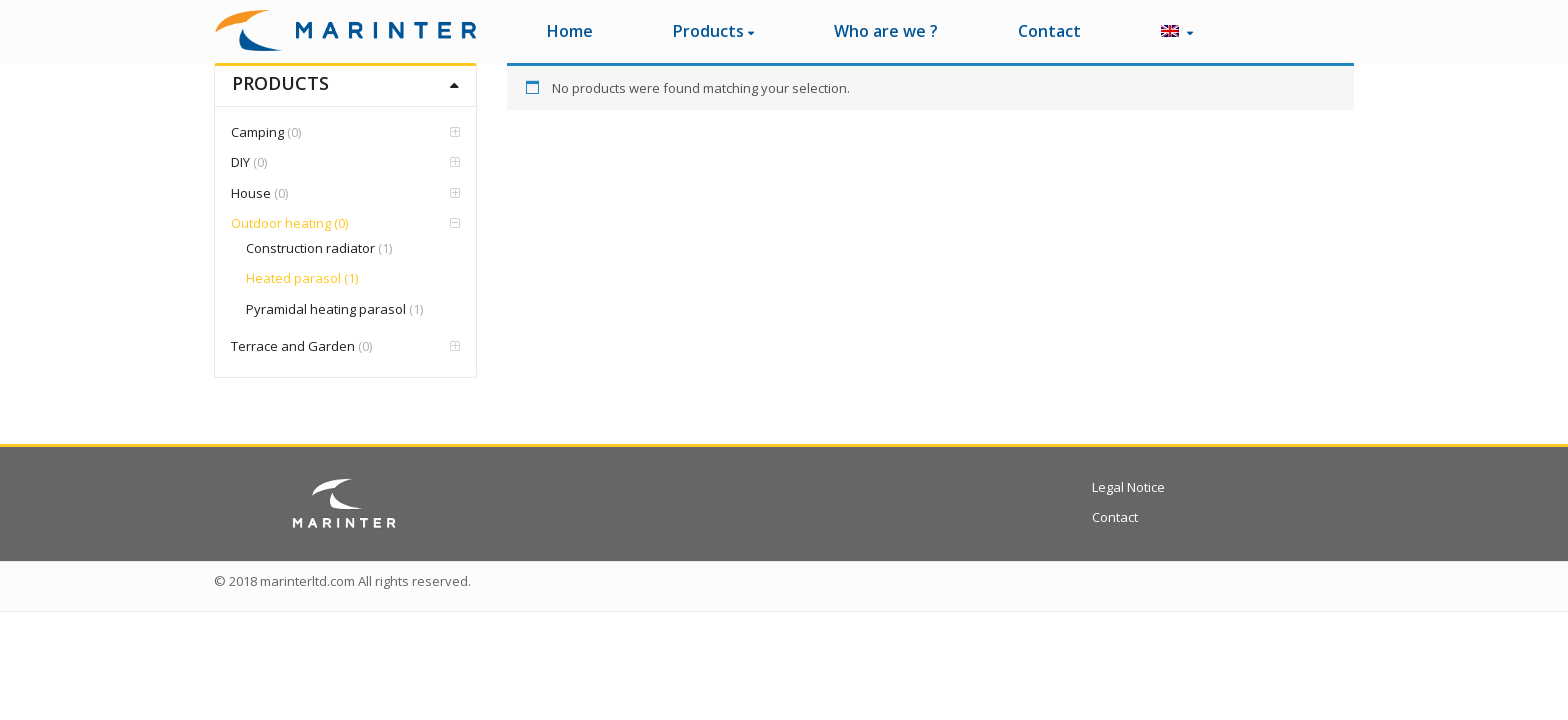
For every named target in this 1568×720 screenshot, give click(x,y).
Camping (257, 132)
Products (713, 31)
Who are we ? (886, 31)
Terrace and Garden (293, 346)
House (251, 193)
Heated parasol (293, 278)
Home (570, 31)
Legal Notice (1128, 487)
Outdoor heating (281, 223)
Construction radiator (310, 248)
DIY (240, 162)
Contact (1049, 31)
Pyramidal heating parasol (326, 309)
